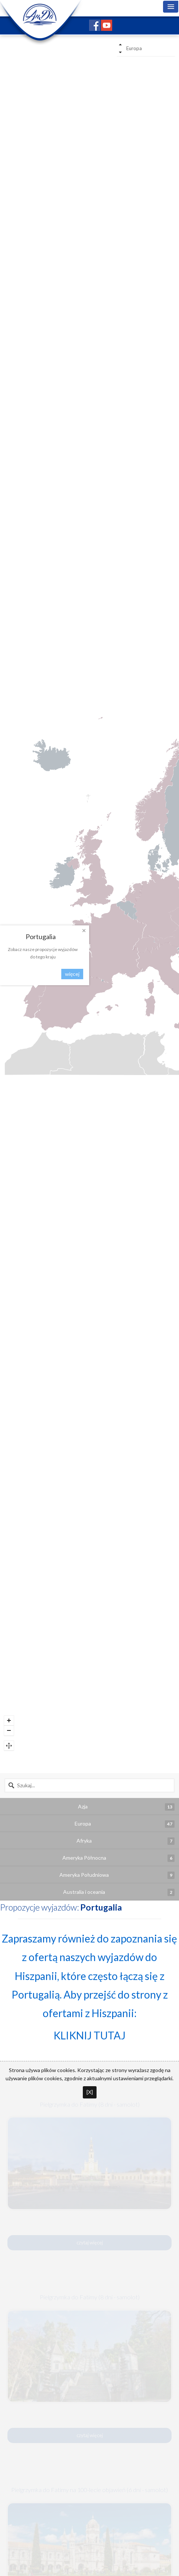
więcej (72, 974)
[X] (90, 2092)
